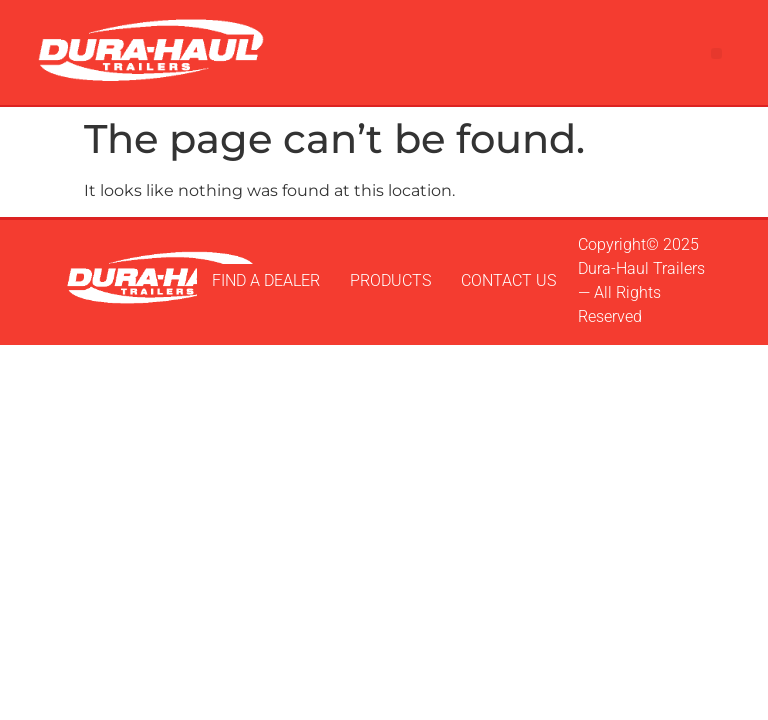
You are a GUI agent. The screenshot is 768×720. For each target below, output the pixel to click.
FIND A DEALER (266, 280)
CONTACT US (508, 280)
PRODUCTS (390, 280)
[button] (716, 53)
